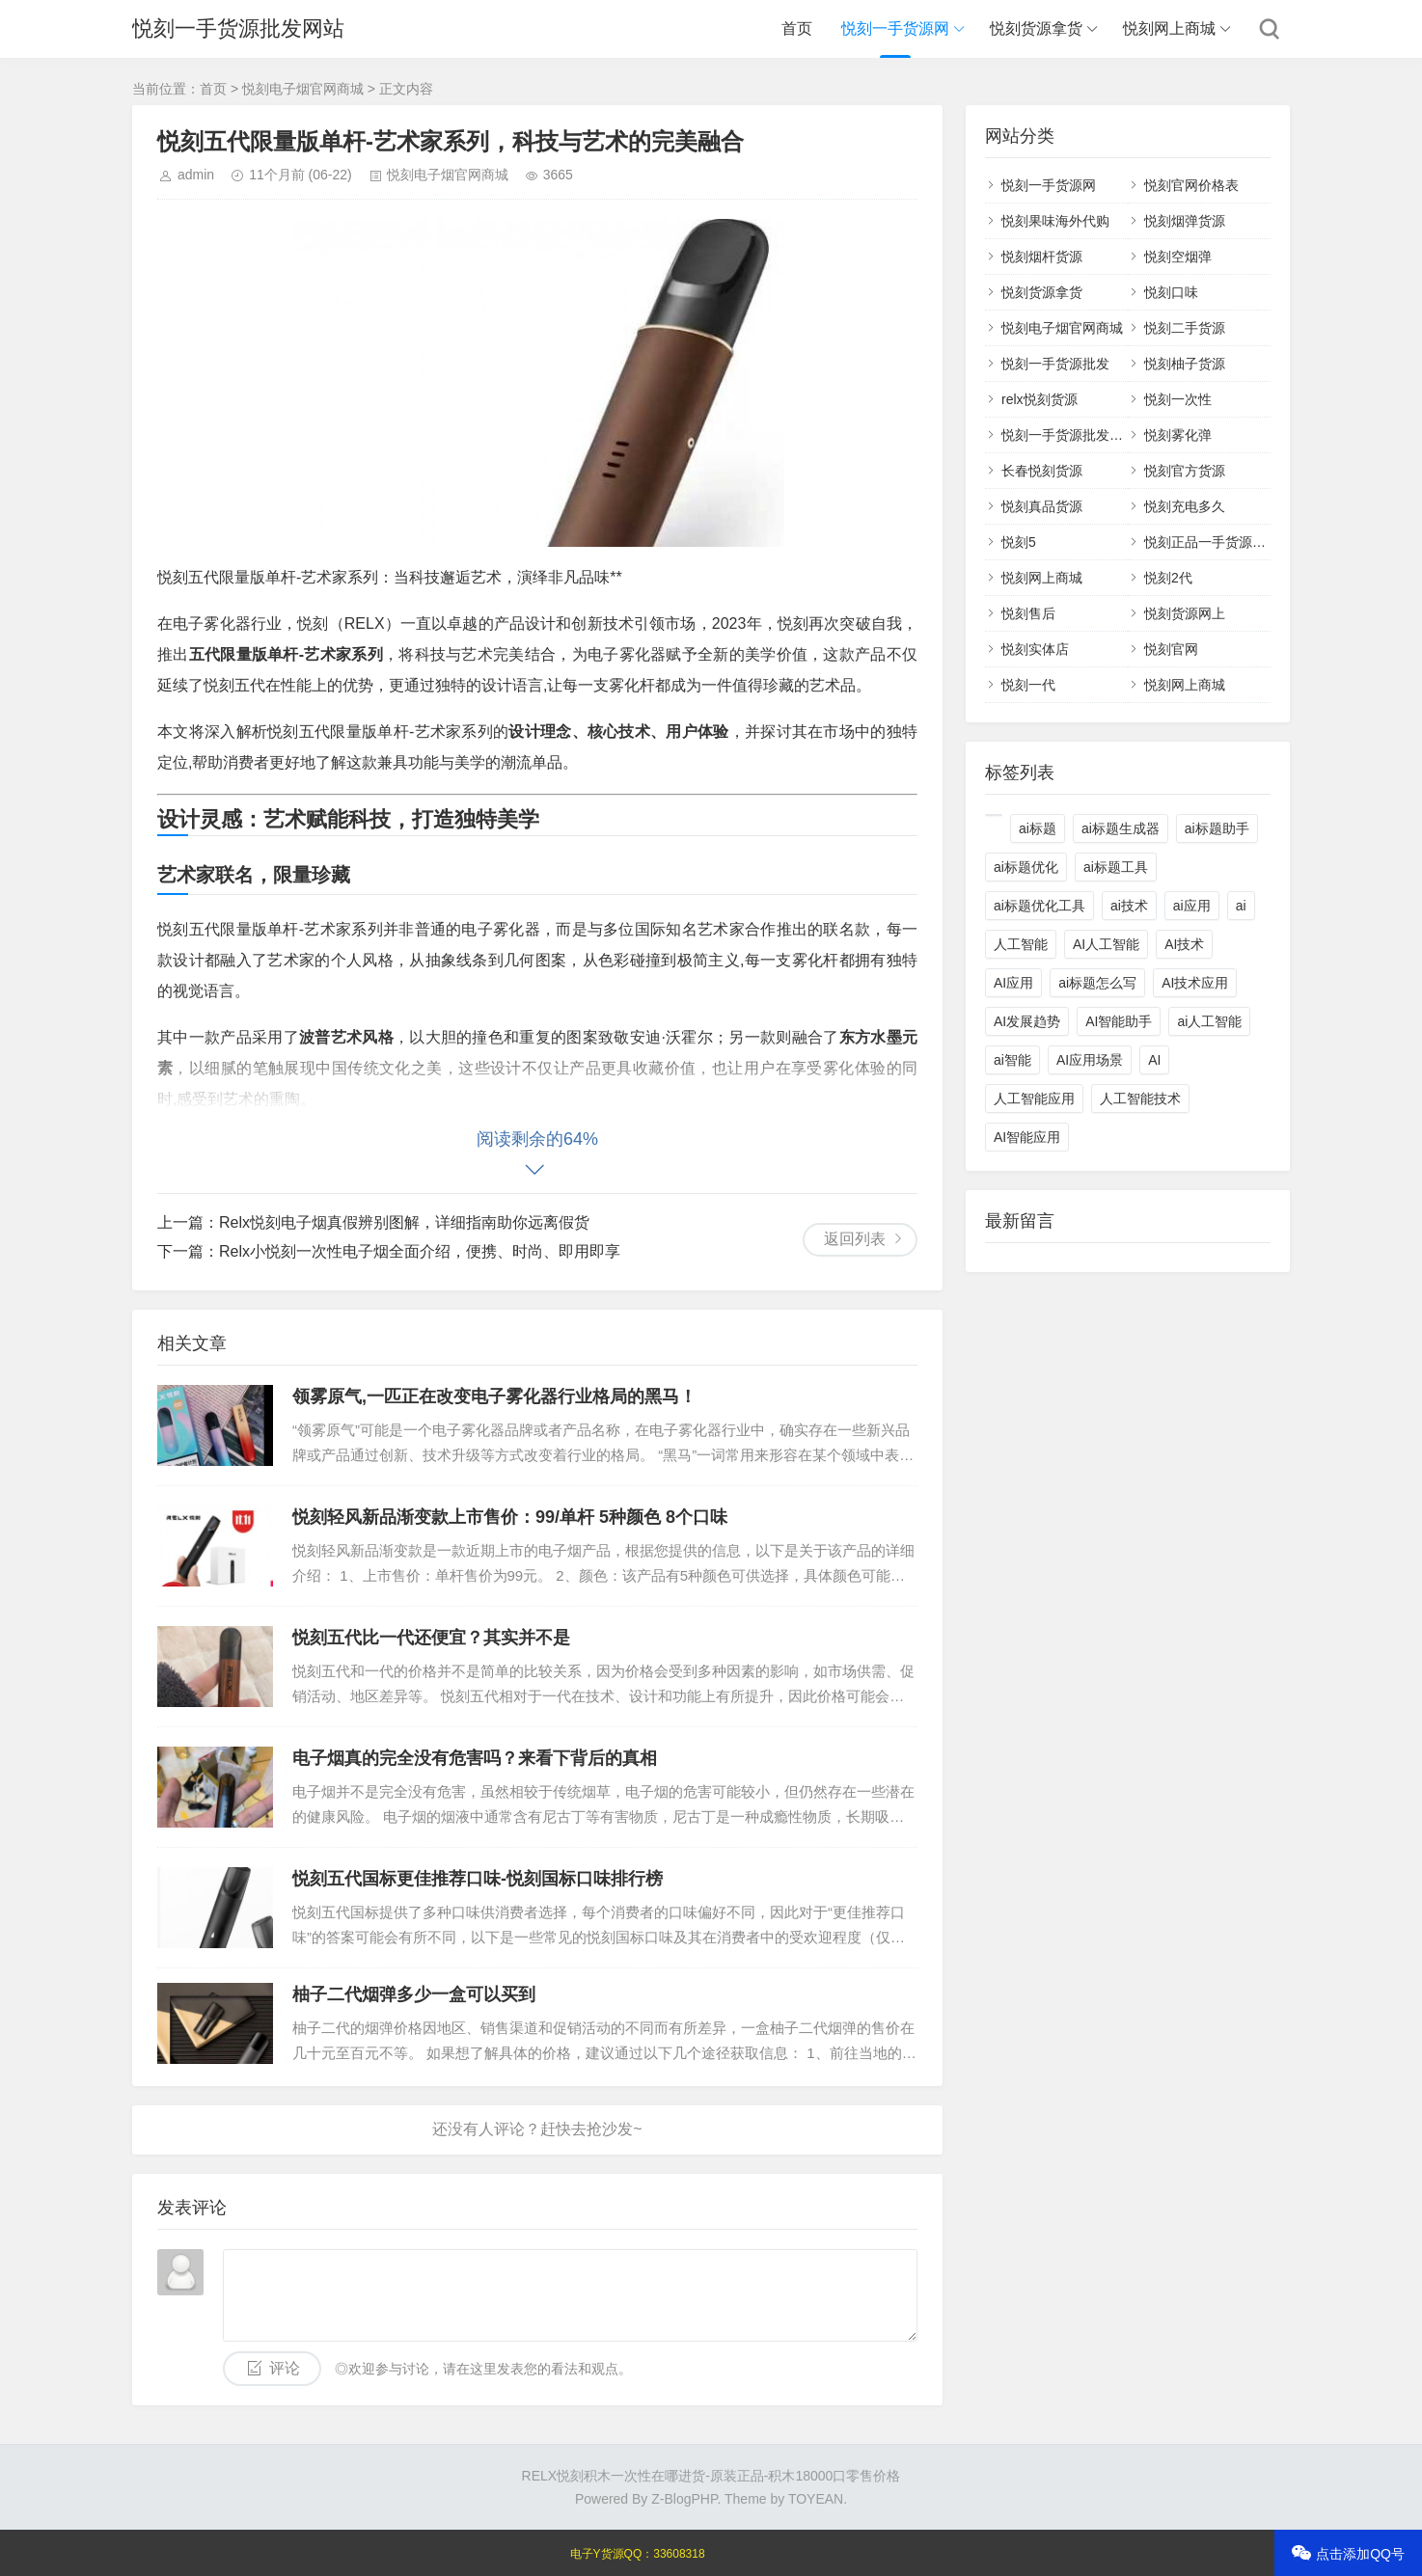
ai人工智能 (1209, 1021)
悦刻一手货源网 (895, 28)
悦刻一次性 (1178, 399)
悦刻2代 (1168, 577)
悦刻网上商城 (1169, 28)
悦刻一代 (1028, 684)
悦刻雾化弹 (1178, 435)
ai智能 (1012, 1060)
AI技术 (1184, 944)
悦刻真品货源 (1041, 506)
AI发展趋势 (1027, 1021)
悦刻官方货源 (1184, 470)
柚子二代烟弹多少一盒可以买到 (413, 1994)
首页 (796, 28)
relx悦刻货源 (1039, 399)
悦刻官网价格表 (1191, 185)
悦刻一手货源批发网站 (238, 28)
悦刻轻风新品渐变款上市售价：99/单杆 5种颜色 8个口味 (509, 1517)
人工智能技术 (1140, 1098)
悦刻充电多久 (1184, 506)
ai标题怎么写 (1097, 982)
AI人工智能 (1106, 944)
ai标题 (1037, 828)
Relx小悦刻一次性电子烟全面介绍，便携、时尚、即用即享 (419, 1251)
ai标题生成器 (1120, 828)
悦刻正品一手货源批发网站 (1225, 542)
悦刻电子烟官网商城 (303, 88)
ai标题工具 (1115, 867)
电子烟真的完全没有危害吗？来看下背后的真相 (474, 1758)
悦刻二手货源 (1184, 328)
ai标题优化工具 (1039, 905)
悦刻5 (1018, 542)
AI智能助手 (1118, 1021)
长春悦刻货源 (1041, 470)
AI (1154, 1060)
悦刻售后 (1028, 613)
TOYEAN (815, 2499)
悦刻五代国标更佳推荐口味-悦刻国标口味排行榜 (477, 1878)
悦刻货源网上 (1184, 613)
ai (1241, 905)
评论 (284, 2368)
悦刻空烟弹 (1178, 256)
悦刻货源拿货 (1036, 28)
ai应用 (1192, 905)
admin (196, 174)
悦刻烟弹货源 (1184, 221)
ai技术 (1129, 905)
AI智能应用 (1027, 1137)
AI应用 (1013, 982)
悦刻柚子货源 (1184, 363)
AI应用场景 (1089, 1060)
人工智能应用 (1034, 1098)
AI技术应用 (1195, 982)
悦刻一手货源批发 (1055, 363)
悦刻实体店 (1035, 649)
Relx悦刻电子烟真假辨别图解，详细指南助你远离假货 (404, 1222)
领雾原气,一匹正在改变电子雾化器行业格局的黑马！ (494, 1396)
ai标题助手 (1217, 828)
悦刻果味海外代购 (1055, 221)
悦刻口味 (1171, 292)
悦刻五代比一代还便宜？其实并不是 (431, 1637)
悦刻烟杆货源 (1041, 256)
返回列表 (855, 1239)
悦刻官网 (1171, 649)
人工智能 (1021, 944)
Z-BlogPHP (684, 2499)
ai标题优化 (1026, 867)
